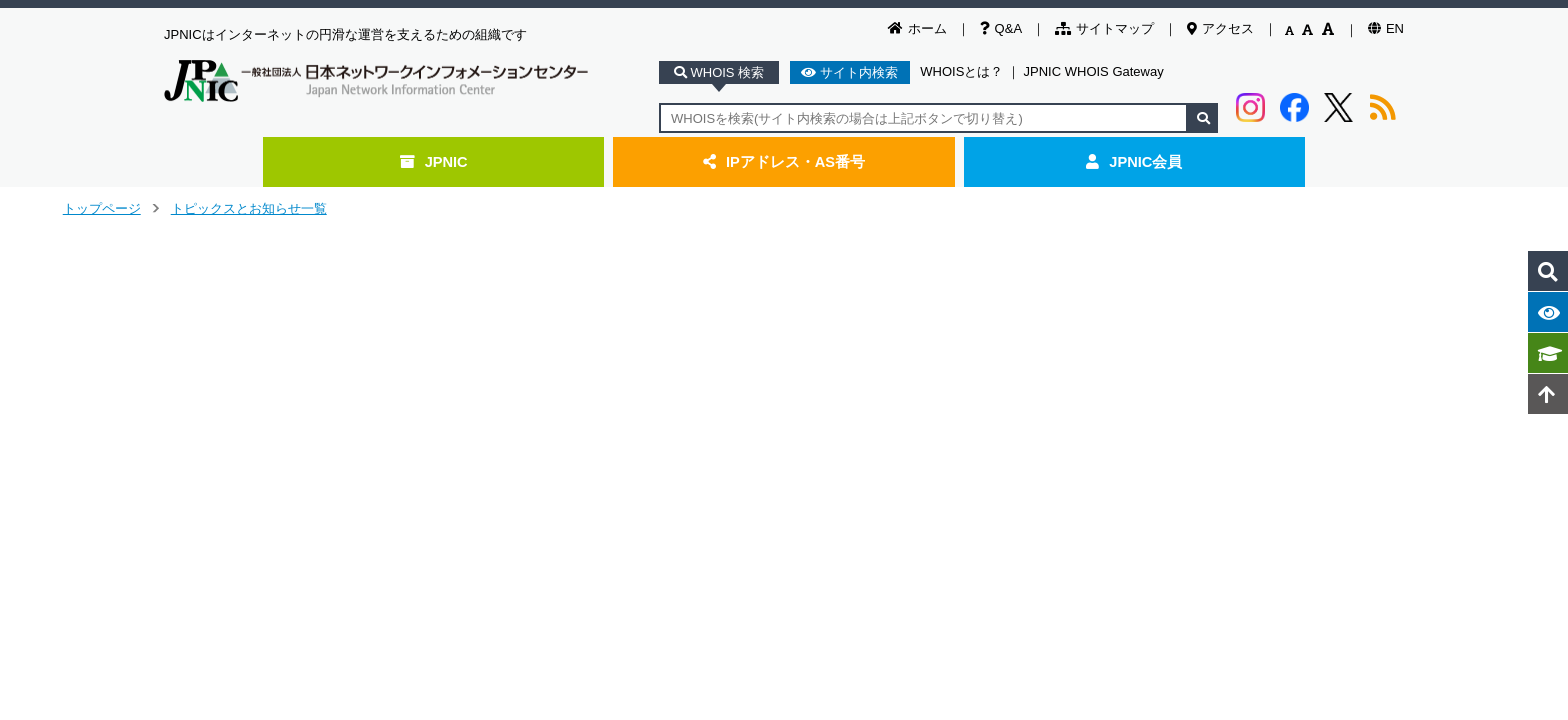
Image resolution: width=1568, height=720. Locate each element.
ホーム (917, 28)
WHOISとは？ (961, 71)
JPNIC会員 (1134, 162)
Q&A (1001, 28)
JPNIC (434, 162)
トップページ (102, 208)
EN (1386, 28)
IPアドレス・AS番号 (784, 162)
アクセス (1220, 28)
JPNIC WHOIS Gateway (1094, 71)
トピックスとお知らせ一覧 (249, 208)
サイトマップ (1104, 28)
